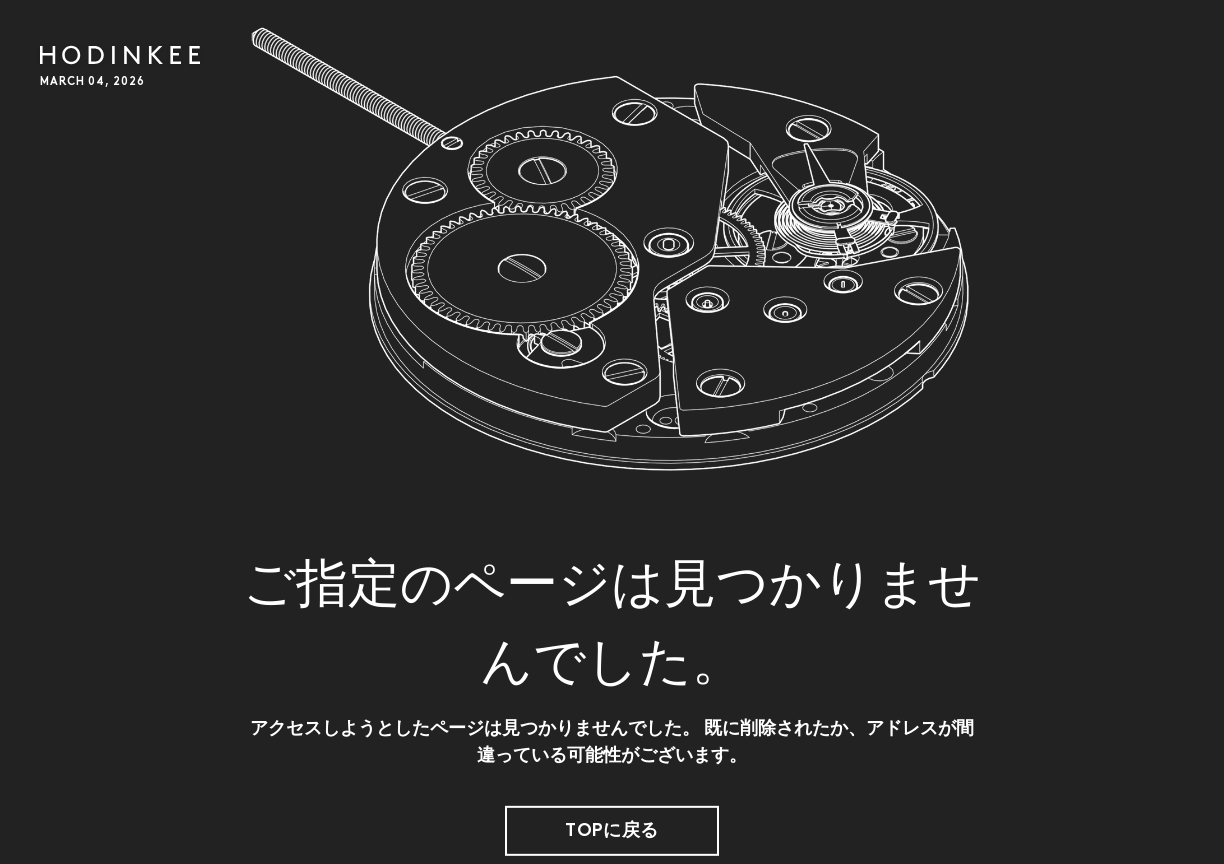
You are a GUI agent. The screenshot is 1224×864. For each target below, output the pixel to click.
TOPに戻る (611, 831)
